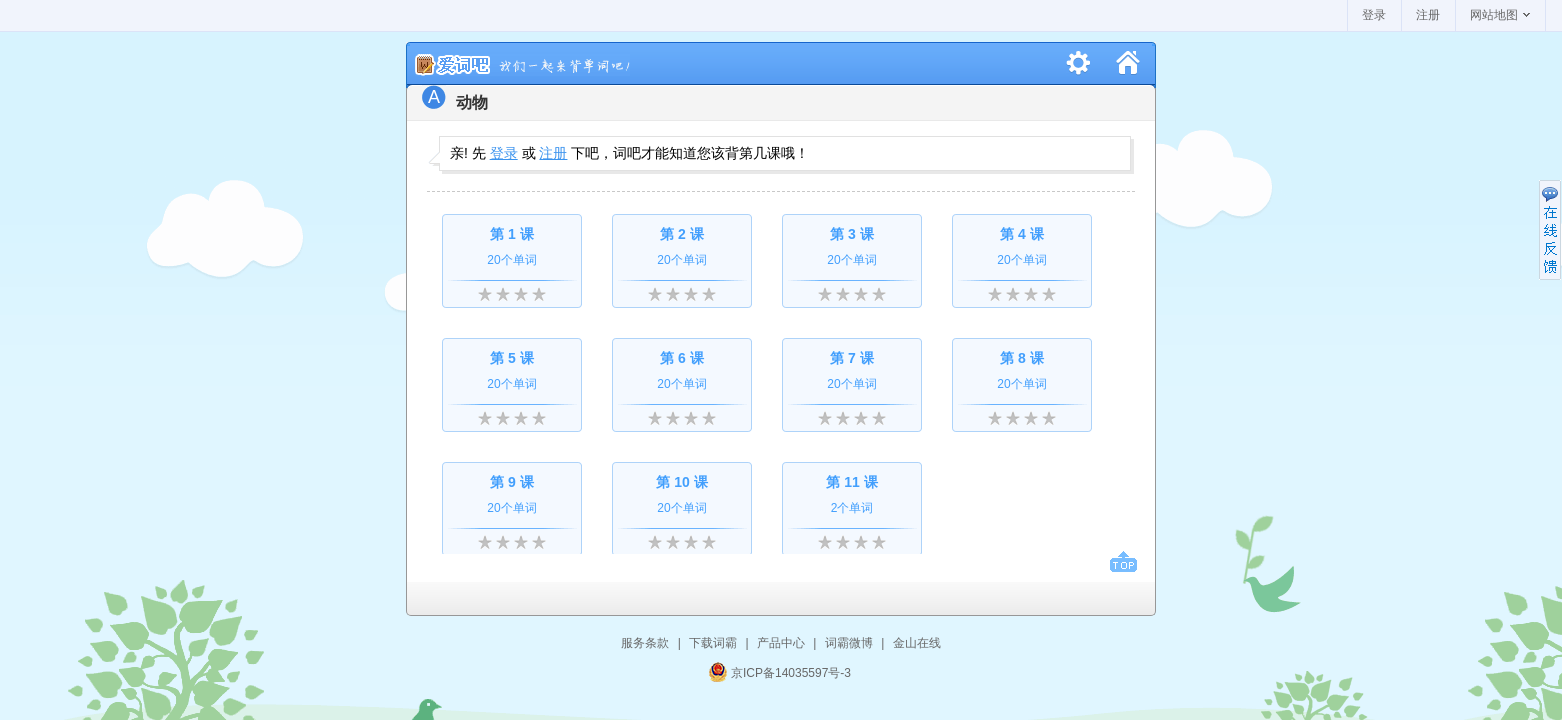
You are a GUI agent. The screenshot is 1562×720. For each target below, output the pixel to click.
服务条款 (645, 643)
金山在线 (917, 643)
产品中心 (781, 643)
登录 (1374, 15)
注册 (1428, 15)
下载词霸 (713, 643)
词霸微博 (849, 643)
